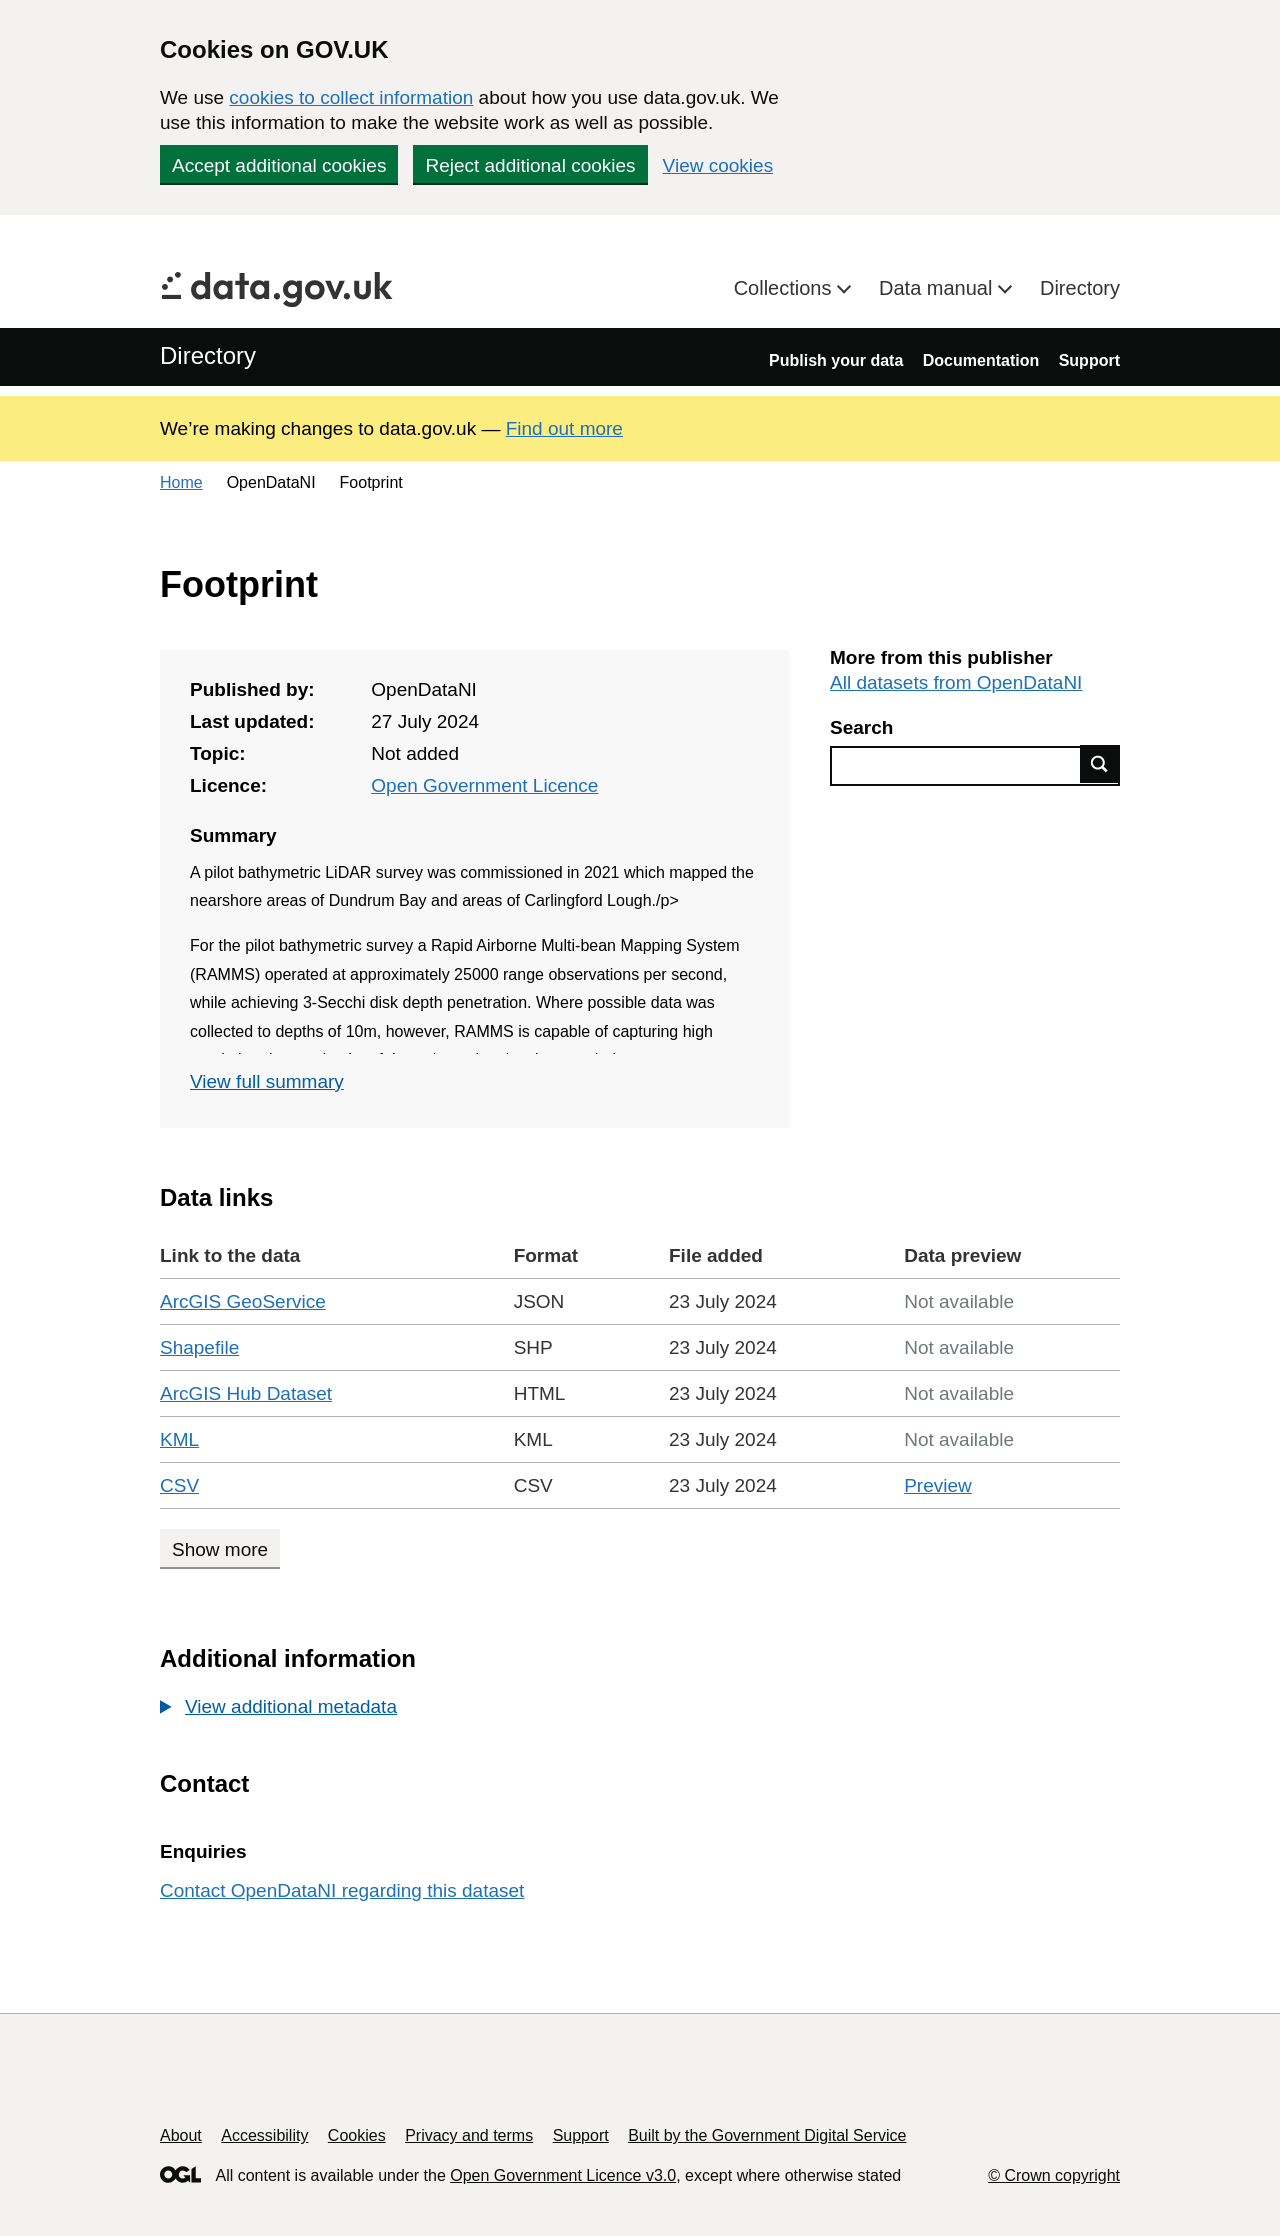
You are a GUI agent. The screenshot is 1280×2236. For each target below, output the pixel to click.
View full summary (267, 1081)
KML (179, 1439)
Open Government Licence (484, 785)
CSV (179, 1485)
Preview (938, 1485)
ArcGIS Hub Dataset (246, 1393)
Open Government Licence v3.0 (563, 2175)
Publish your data (836, 360)
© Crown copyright (1054, 2175)
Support (1089, 360)
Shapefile (199, 1347)
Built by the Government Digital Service (767, 2135)
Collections (785, 288)
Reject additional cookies (530, 165)
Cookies (357, 2135)
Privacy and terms (469, 2135)
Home (181, 482)
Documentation (981, 360)
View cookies (718, 165)
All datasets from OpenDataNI (956, 682)
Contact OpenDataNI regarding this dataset (342, 1890)
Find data (1100, 764)
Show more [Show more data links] (220, 1549)
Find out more (564, 428)
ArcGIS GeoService (243, 1301)
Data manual (938, 288)
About (181, 2135)
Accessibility (264, 2135)
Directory (1080, 288)
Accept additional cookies (279, 165)
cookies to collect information (351, 97)
